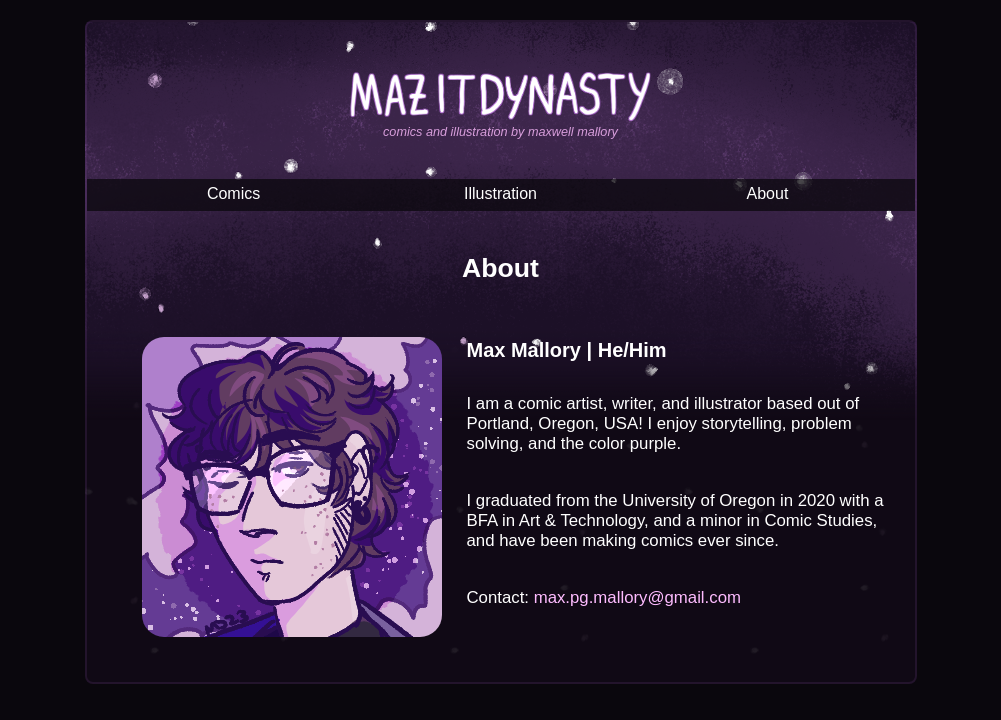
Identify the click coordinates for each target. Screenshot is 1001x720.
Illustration (500, 193)
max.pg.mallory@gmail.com (637, 597)
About (768, 193)
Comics (233, 193)
